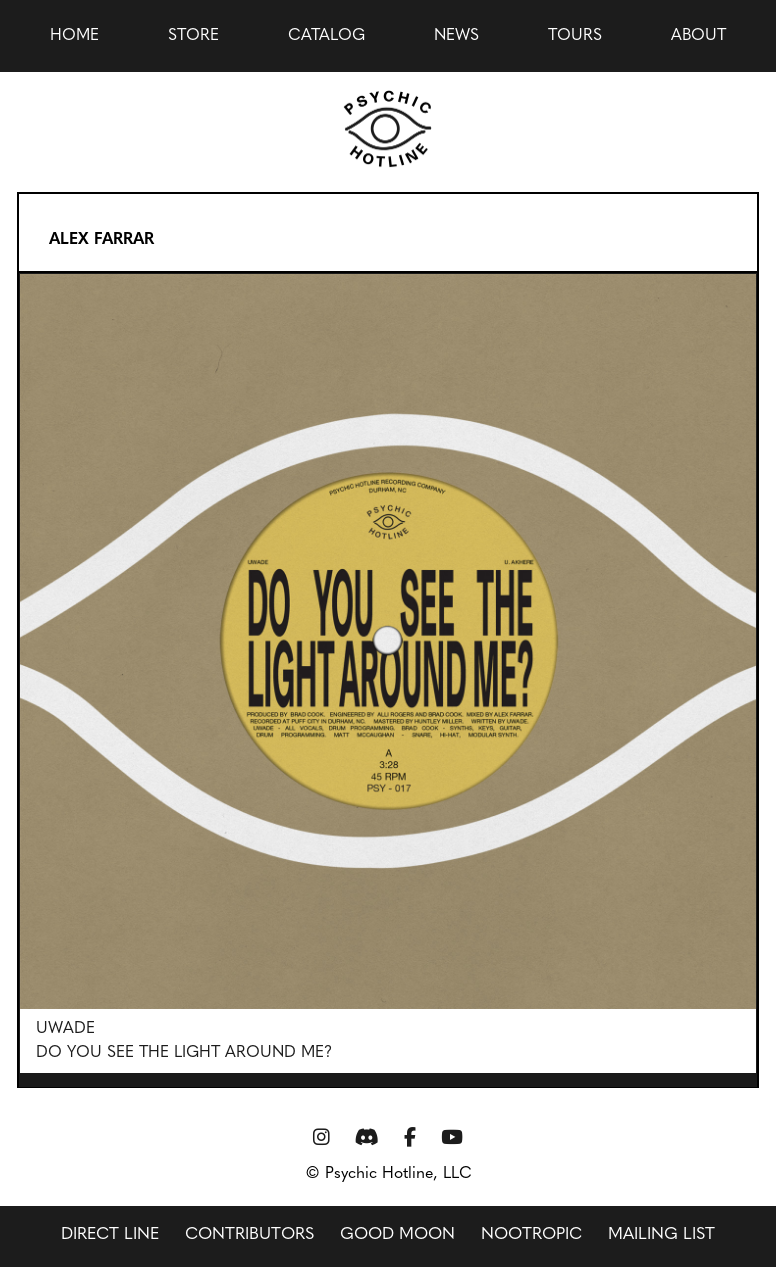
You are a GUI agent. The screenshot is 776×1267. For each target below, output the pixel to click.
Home (74, 36)
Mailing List (661, 1235)
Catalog (326, 36)
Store (193, 36)
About (698, 36)
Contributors (249, 1235)
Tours (575, 36)
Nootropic (531, 1235)
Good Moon (397, 1235)
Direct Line (110, 1235)
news (456, 36)
